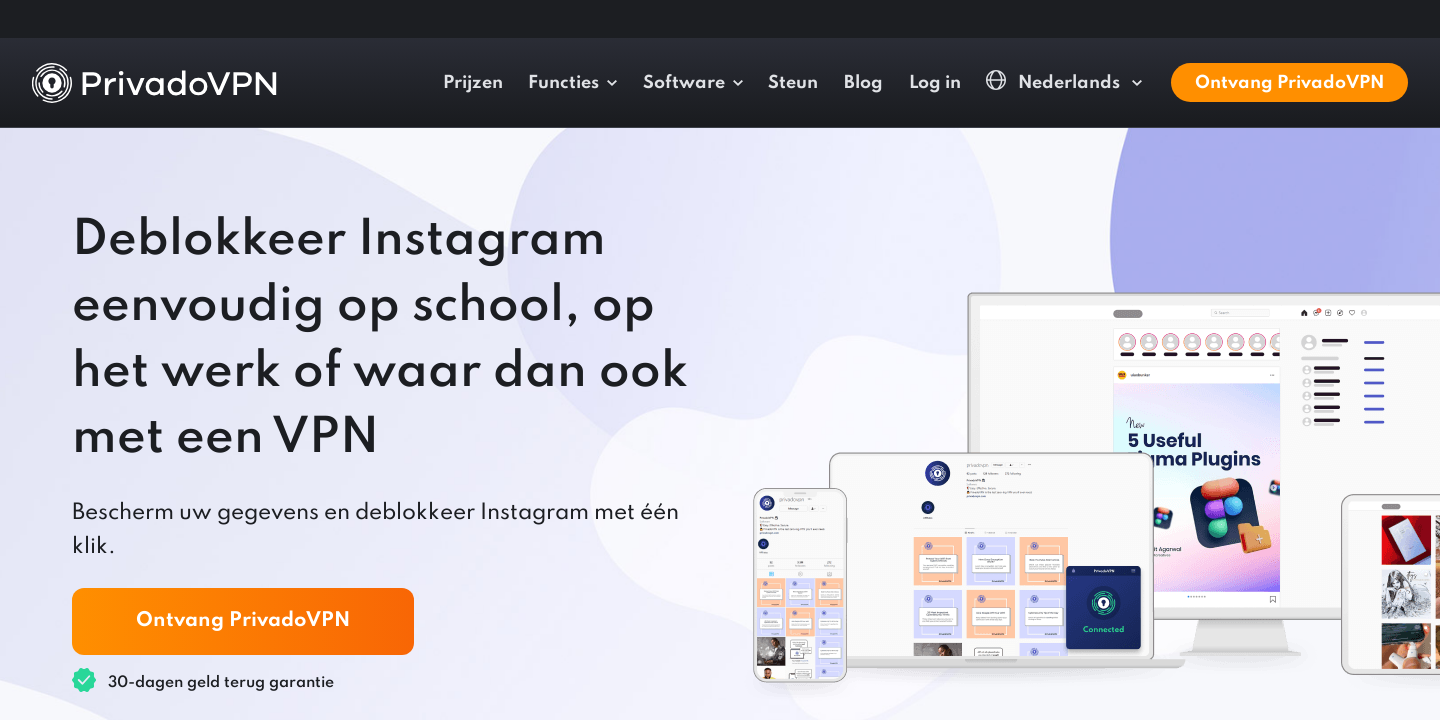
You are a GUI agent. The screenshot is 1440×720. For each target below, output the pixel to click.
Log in (935, 83)
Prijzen (473, 83)
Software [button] (684, 83)
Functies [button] (563, 83)
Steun (793, 83)
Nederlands (1055, 81)
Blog (863, 83)
